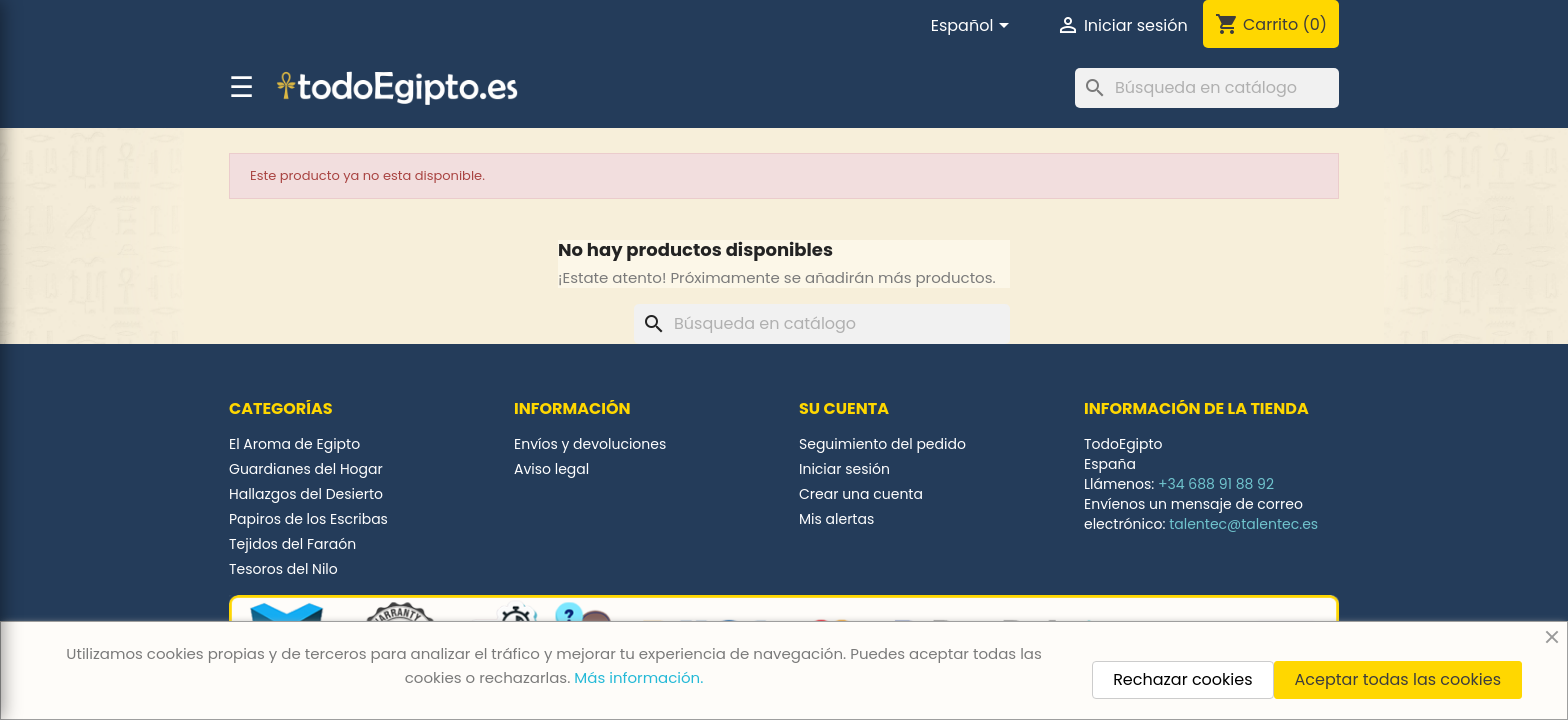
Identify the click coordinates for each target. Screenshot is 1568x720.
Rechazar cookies (1182, 679)
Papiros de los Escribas (308, 519)
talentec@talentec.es (1243, 524)
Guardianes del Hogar (306, 469)
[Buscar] (1207, 88)
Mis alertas (836, 519)
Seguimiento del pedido (882, 444)
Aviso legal (551, 469)
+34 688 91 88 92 (1216, 484)
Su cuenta (844, 408)
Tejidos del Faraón (292, 544)
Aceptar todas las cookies (1398, 679)
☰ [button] (241, 88)
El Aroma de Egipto (294, 444)
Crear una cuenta (861, 494)
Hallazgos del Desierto (306, 494)
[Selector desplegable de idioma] (973, 27)
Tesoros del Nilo (283, 569)
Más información (637, 677)
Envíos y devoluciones (590, 444)
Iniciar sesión (844, 469)
